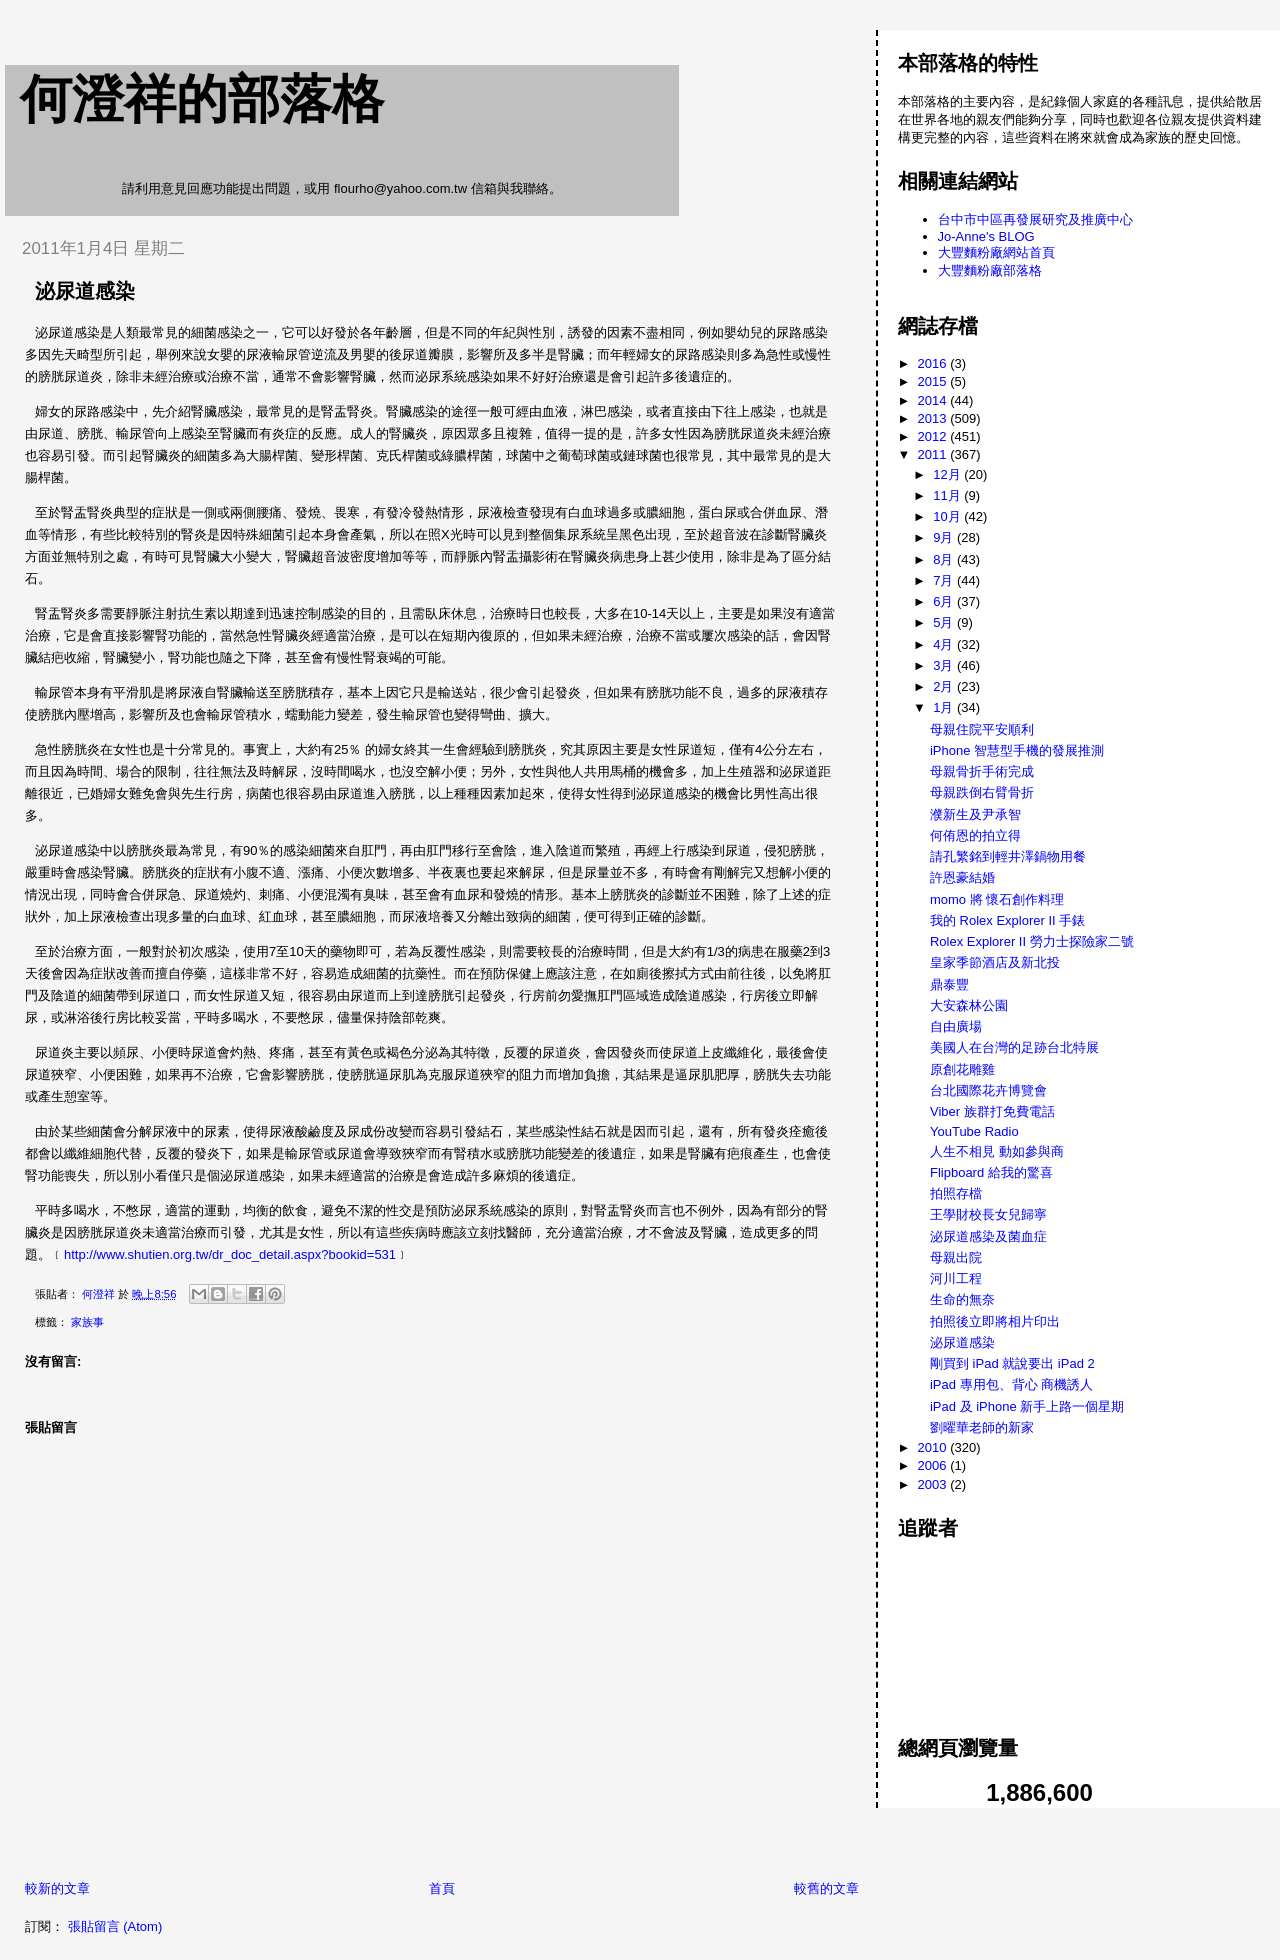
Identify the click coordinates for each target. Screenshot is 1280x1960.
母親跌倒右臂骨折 (982, 792)
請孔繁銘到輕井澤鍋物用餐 (1008, 856)
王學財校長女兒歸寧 (988, 1214)
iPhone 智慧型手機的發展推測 (1017, 750)
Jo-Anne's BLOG (986, 236)
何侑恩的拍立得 (975, 835)
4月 (945, 644)
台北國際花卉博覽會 (988, 1090)
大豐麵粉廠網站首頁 (996, 252)
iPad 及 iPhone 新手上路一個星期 (1027, 1406)
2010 (934, 1447)
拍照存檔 (956, 1193)
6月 (945, 601)
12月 (948, 474)
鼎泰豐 (949, 984)
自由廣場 (956, 1026)
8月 (945, 559)
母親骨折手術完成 (982, 771)
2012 (934, 436)
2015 (934, 381)
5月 (945, 622)
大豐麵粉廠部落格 (990, 270)
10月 (948, 516)
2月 (945, 686)
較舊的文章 (826, 1888)
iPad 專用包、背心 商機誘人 (1011, 1384)
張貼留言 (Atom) (115, 1926)
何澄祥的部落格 (202, 99)
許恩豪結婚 (962, 877)
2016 (934, 363)
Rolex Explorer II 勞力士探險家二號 (1032, 941)
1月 (945, 707)
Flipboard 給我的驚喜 (991, 1172)
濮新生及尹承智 (975, 814)
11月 (948, 495)
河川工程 (956, 1278)
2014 (934, 400)
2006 (934, 1465)
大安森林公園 (969, 1005)
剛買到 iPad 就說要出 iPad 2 (1012, 1363)
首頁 (442, 1888)
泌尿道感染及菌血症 (988, 1236)
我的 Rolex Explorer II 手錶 (1007, 920)
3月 (945, 665)
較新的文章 (57, 1888)
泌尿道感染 (962, 1342)
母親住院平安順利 (982, 729)
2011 (934, 454)
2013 (934, 418)
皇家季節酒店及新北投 (995, 962)
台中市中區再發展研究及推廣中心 (1035, 219)
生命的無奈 (962, 1299)
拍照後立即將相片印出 (995, 1321)
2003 (934, 1484)
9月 (945, 537)
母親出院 (956, 1257)
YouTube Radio (974, 1131)
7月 (945, 580)
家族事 (87, 1322)
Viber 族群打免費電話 (992, 1111)
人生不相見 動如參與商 (997, 1151)
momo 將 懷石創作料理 (997, 899)
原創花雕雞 (962, 1069)
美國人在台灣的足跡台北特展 (1014, 1047)
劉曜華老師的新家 (982, 1427)
